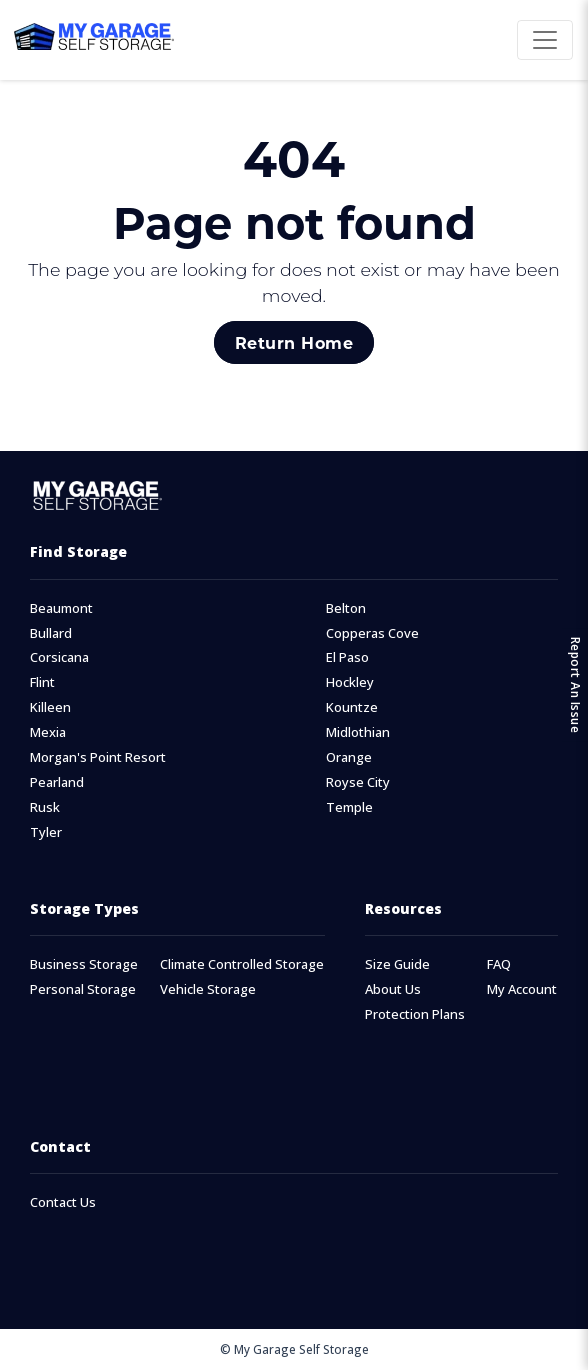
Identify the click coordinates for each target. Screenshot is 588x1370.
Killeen (50, 707)
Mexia (48, 732)
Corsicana (59, 657)
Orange (349, 757)
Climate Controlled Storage (242, 964)
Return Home (294, 342)
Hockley (350, 682)
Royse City (358, 782)
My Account (522, 989)
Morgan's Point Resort (98, 757)
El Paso (347, 657)
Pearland (57, 782)
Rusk (45, 807)
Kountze (352, 707)
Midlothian (358, 732)
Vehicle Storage (208, 989)
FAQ (499, 964)
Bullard (51, 633)
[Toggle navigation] (545, 40)
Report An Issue (575, 685)
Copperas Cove (372, 633)
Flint (42, 682)
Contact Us (63, 1202)
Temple (349, 807)
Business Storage (84, 964)
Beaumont (61, 608)
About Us (393, 989)
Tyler (46, 832)
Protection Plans (415, 1014)
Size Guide (397, 964)
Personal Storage (83, 989)
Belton (346, 608)
